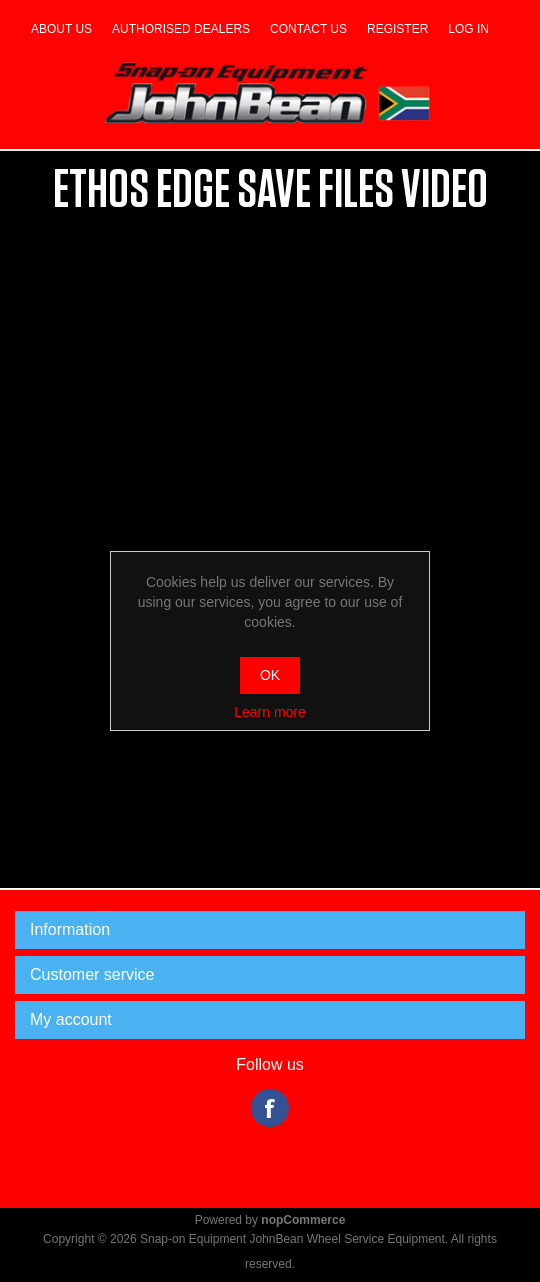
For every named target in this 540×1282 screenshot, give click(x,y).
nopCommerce (303, 1220)
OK (270, 675)
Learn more (270, 712)
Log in (468, 29)
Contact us (308, 29)
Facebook (270, 1108)
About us (61, 29)
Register (397, 29)
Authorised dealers (181, 29)
